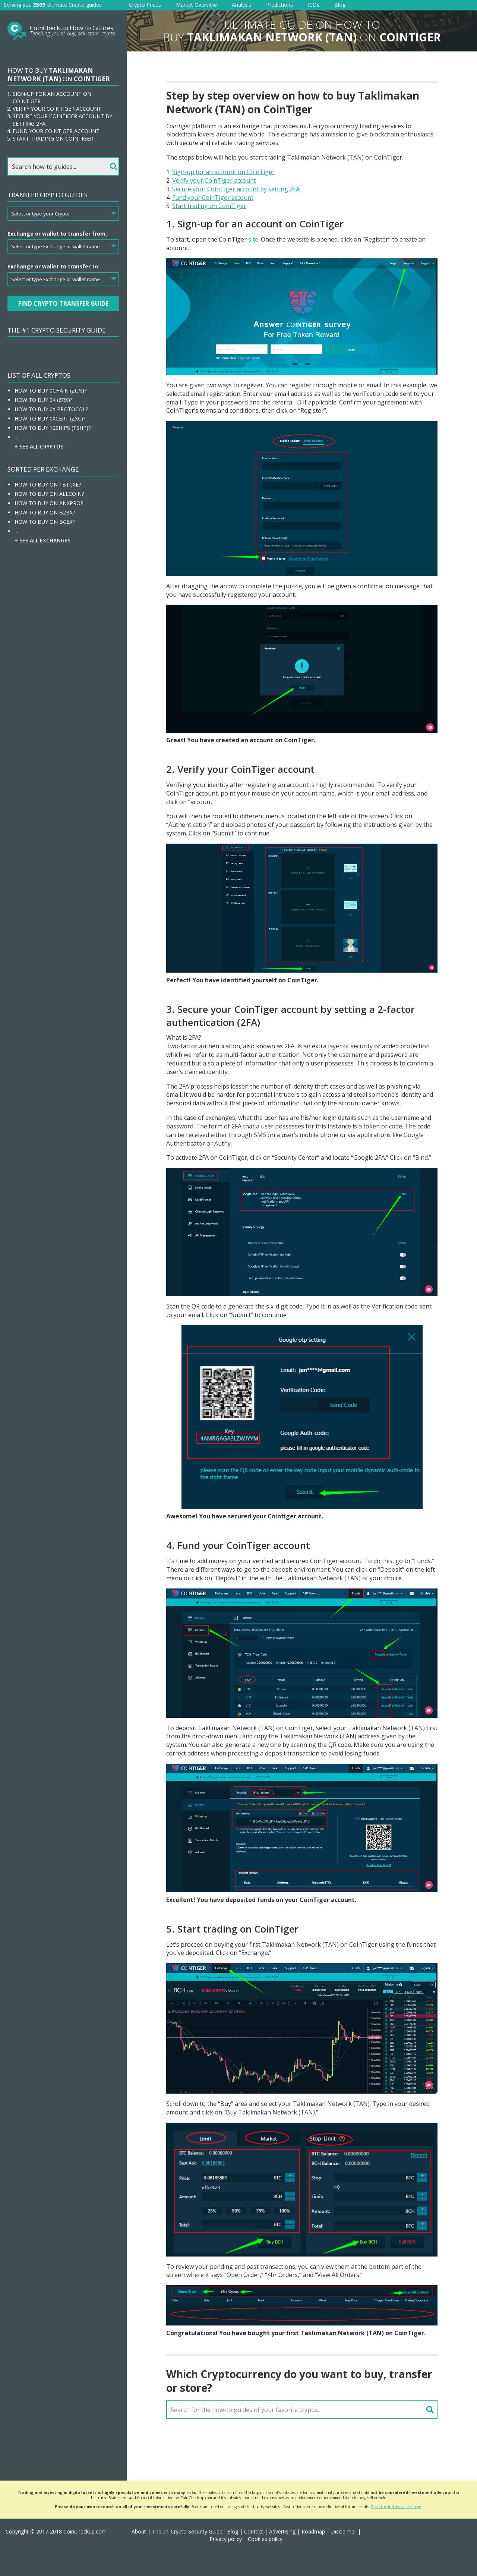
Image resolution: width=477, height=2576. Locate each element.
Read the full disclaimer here (396, 2506)
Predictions (279, 4)
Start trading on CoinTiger (209, 206)
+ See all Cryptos (39, 446)
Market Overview (196, 4)
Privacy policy (225, 2538)
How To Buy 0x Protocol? (51, 409)
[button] (462, 2561)
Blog (339, 4)
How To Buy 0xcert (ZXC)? (50, 418)
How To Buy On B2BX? (45, 512)
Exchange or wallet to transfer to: (53, 266)
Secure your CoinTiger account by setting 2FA (236, 189)
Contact (253, 2531)
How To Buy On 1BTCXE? (48, 484)
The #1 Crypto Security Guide (56, 330)
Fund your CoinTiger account (212, 197)
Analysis (241, 4)
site (253, 239)
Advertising (282, 2531)
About (139, 2531)
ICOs (313, 4)
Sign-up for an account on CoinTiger (223, 172)
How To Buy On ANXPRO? (49, 503)
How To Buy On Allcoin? (49, 493)
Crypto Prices (145, 4)
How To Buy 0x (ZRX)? (43, 399)
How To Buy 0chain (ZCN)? (50, 390)
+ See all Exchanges (42, 540)
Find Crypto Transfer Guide (63, 303)
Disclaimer (343, 2531)
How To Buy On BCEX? (45, 521)
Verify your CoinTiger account (214, 180)
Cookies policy (265, 2538)
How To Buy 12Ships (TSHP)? (53, 427)
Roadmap (313, 2531)
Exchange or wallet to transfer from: (57, 233)
